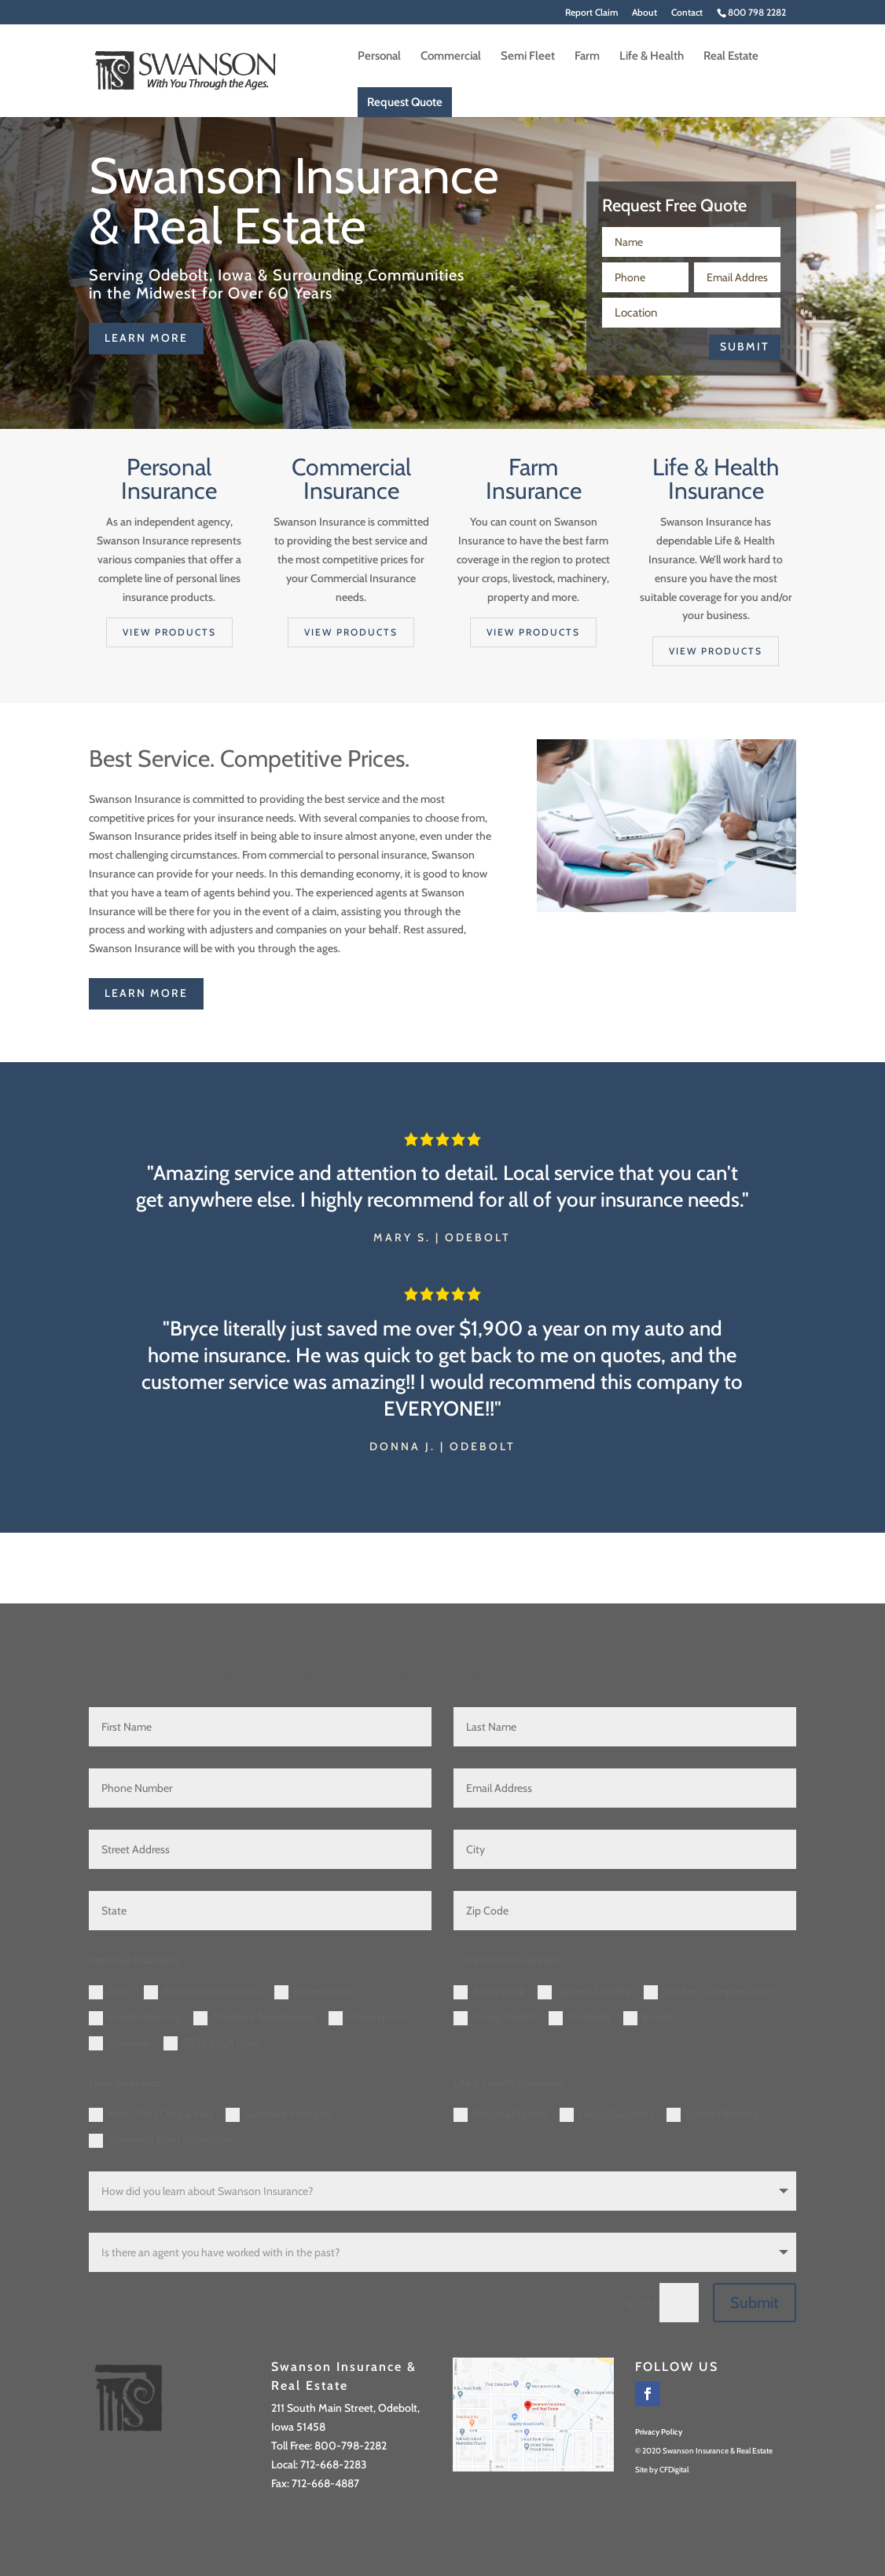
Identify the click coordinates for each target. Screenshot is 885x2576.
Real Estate (730, 56)
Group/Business (607, 2115)
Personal (379, 56)
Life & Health (651, 56)
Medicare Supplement (254, 2017)
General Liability (584, 1992)
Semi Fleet (528, 56)
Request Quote (404, 102)
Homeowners (315, 1992)
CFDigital (674, 2469)
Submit (744, 346)
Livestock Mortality (279, 2115)
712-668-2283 (333, 2464)
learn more (146, 338)
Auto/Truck (489, 1992)
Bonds (648, 2017)
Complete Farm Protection (160, 2140)
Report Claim (591, 13)
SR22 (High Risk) (211, 2043)
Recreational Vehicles (203, 1992)
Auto (110, 1992)
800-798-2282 (350, 2446)
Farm (587, 56)
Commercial (450, 56)
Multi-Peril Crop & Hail (151, 2115)
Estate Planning (135, 2017)
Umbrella (120, 2043)
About (644, 13)
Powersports (368, 2017)
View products (169, 632)
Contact (687, 13)
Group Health (495, 2017)
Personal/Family (500, 2115)
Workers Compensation (708, 1992)
